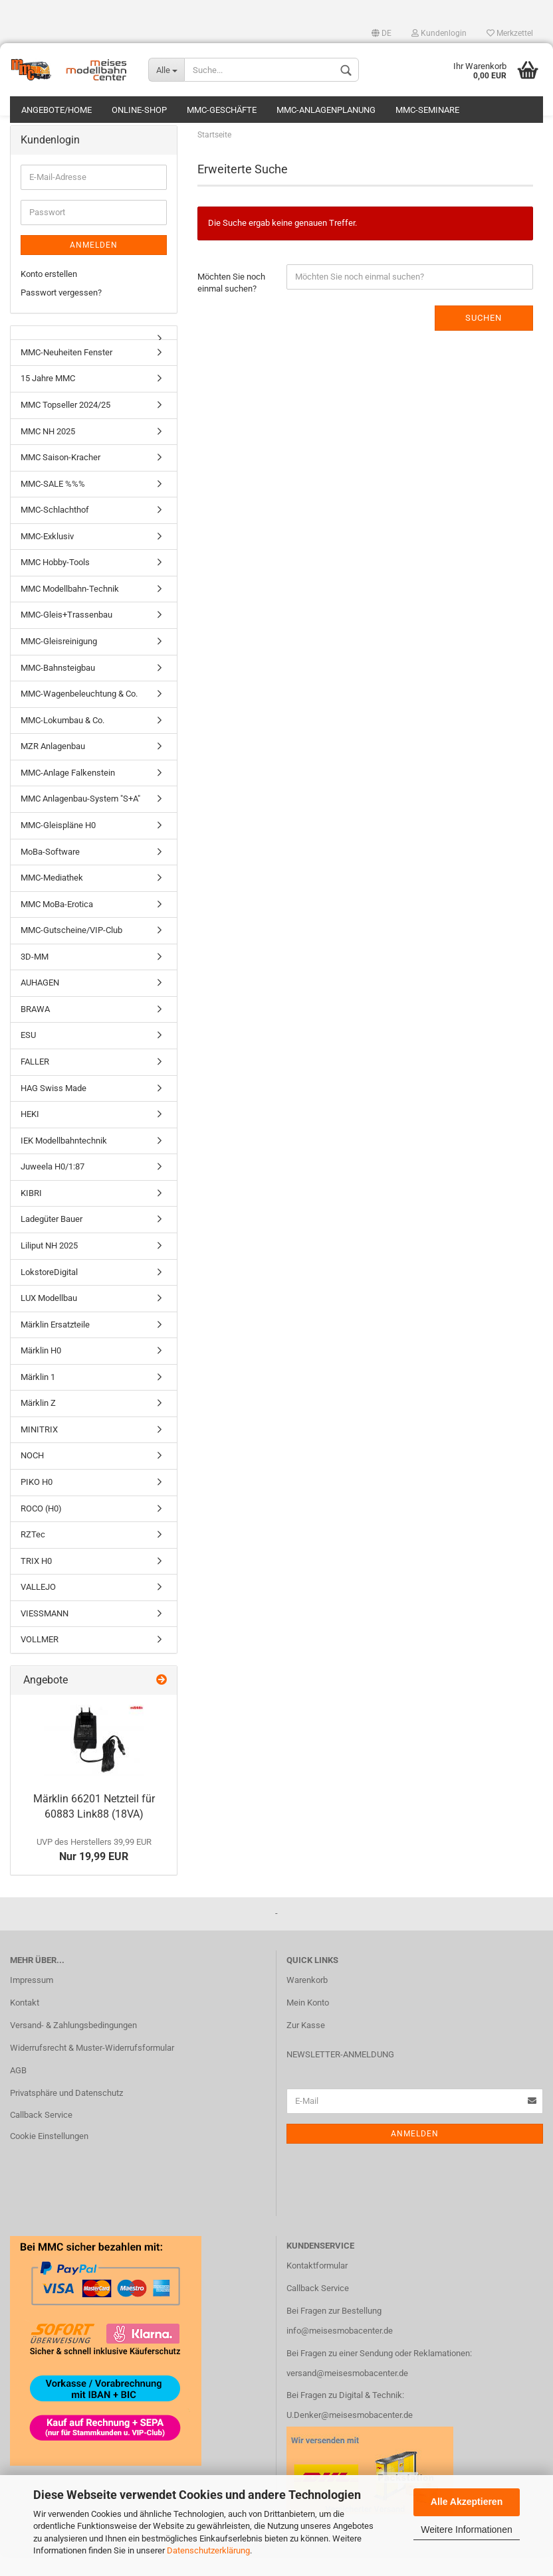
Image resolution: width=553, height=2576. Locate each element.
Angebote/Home (56, 110)
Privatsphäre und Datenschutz (66, 2113)
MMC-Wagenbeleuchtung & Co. (79, 714)
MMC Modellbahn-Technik (70, 609)
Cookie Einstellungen (49, 2157)
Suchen (483, 338)
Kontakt (24, 2023)
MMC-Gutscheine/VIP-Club (71, 951)
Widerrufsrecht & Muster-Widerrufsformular (92, 2068)
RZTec (33, 1555)
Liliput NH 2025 (49, 1266)
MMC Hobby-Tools (55, 583)
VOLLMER (39, 1661)
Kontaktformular (317, 2286)
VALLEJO (38, 1607)
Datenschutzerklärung (208, 2550)
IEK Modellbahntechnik (64, 1161)
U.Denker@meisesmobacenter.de (349, 2436)
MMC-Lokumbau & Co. (62, 741)
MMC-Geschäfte (222, 110)
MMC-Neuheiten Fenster (66, 373)
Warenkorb (307, 2001)
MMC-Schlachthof (55, 530)
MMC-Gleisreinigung (59, 662)
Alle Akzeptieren (466, 2501)
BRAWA (35, 1030)
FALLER (35, 1082)
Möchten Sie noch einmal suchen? (231, 303)
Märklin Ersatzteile (55, 1345)
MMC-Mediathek (52, 898)
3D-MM (35, 977)
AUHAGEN (40, 1003)
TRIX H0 (36, 1582)
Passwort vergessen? (61, 313)
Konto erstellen (49, 295)
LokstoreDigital (49, 1293)
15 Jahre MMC (48, 399)
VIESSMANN (44, 1634)
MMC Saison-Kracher (60, 478)
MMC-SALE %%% (53, 504)
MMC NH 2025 (48, 452)
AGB (18, 2091)
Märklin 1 (38, 1398)
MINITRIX (39, 1450)
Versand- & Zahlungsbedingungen (73, 2046)
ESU (28, 1056)
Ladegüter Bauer (51, 1240)
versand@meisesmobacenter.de (347, 2394)
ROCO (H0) (41, 1529)
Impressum (31, 2001)
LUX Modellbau (49, 1319)
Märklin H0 (41, 1371)
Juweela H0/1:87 (52, 1187)
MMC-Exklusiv (47, 557)
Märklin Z (38, 1423)
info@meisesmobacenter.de (339, 2351)
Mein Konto (307, 2023)
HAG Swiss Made (53, 1109)
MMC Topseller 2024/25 (65, 425)
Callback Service (41, 2136)
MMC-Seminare (427, 110)
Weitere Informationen (466, 2529)
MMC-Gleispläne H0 (58, 846)
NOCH (32, 1477)
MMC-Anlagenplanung (326, 110)
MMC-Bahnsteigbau (58, 688)
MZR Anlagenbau (53, 767)
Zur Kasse (305, 2046)
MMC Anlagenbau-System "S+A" (80, 820)
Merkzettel (510, 33)
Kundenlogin (439, 33)
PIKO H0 (37, 1502)
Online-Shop (139, 110)
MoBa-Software (50, 872)
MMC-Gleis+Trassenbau (66, 636)
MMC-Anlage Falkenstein (68, 793)
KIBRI (31, 1214)
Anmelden (94, 265)
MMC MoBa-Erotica (57, 925)
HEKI (30, 1135)
